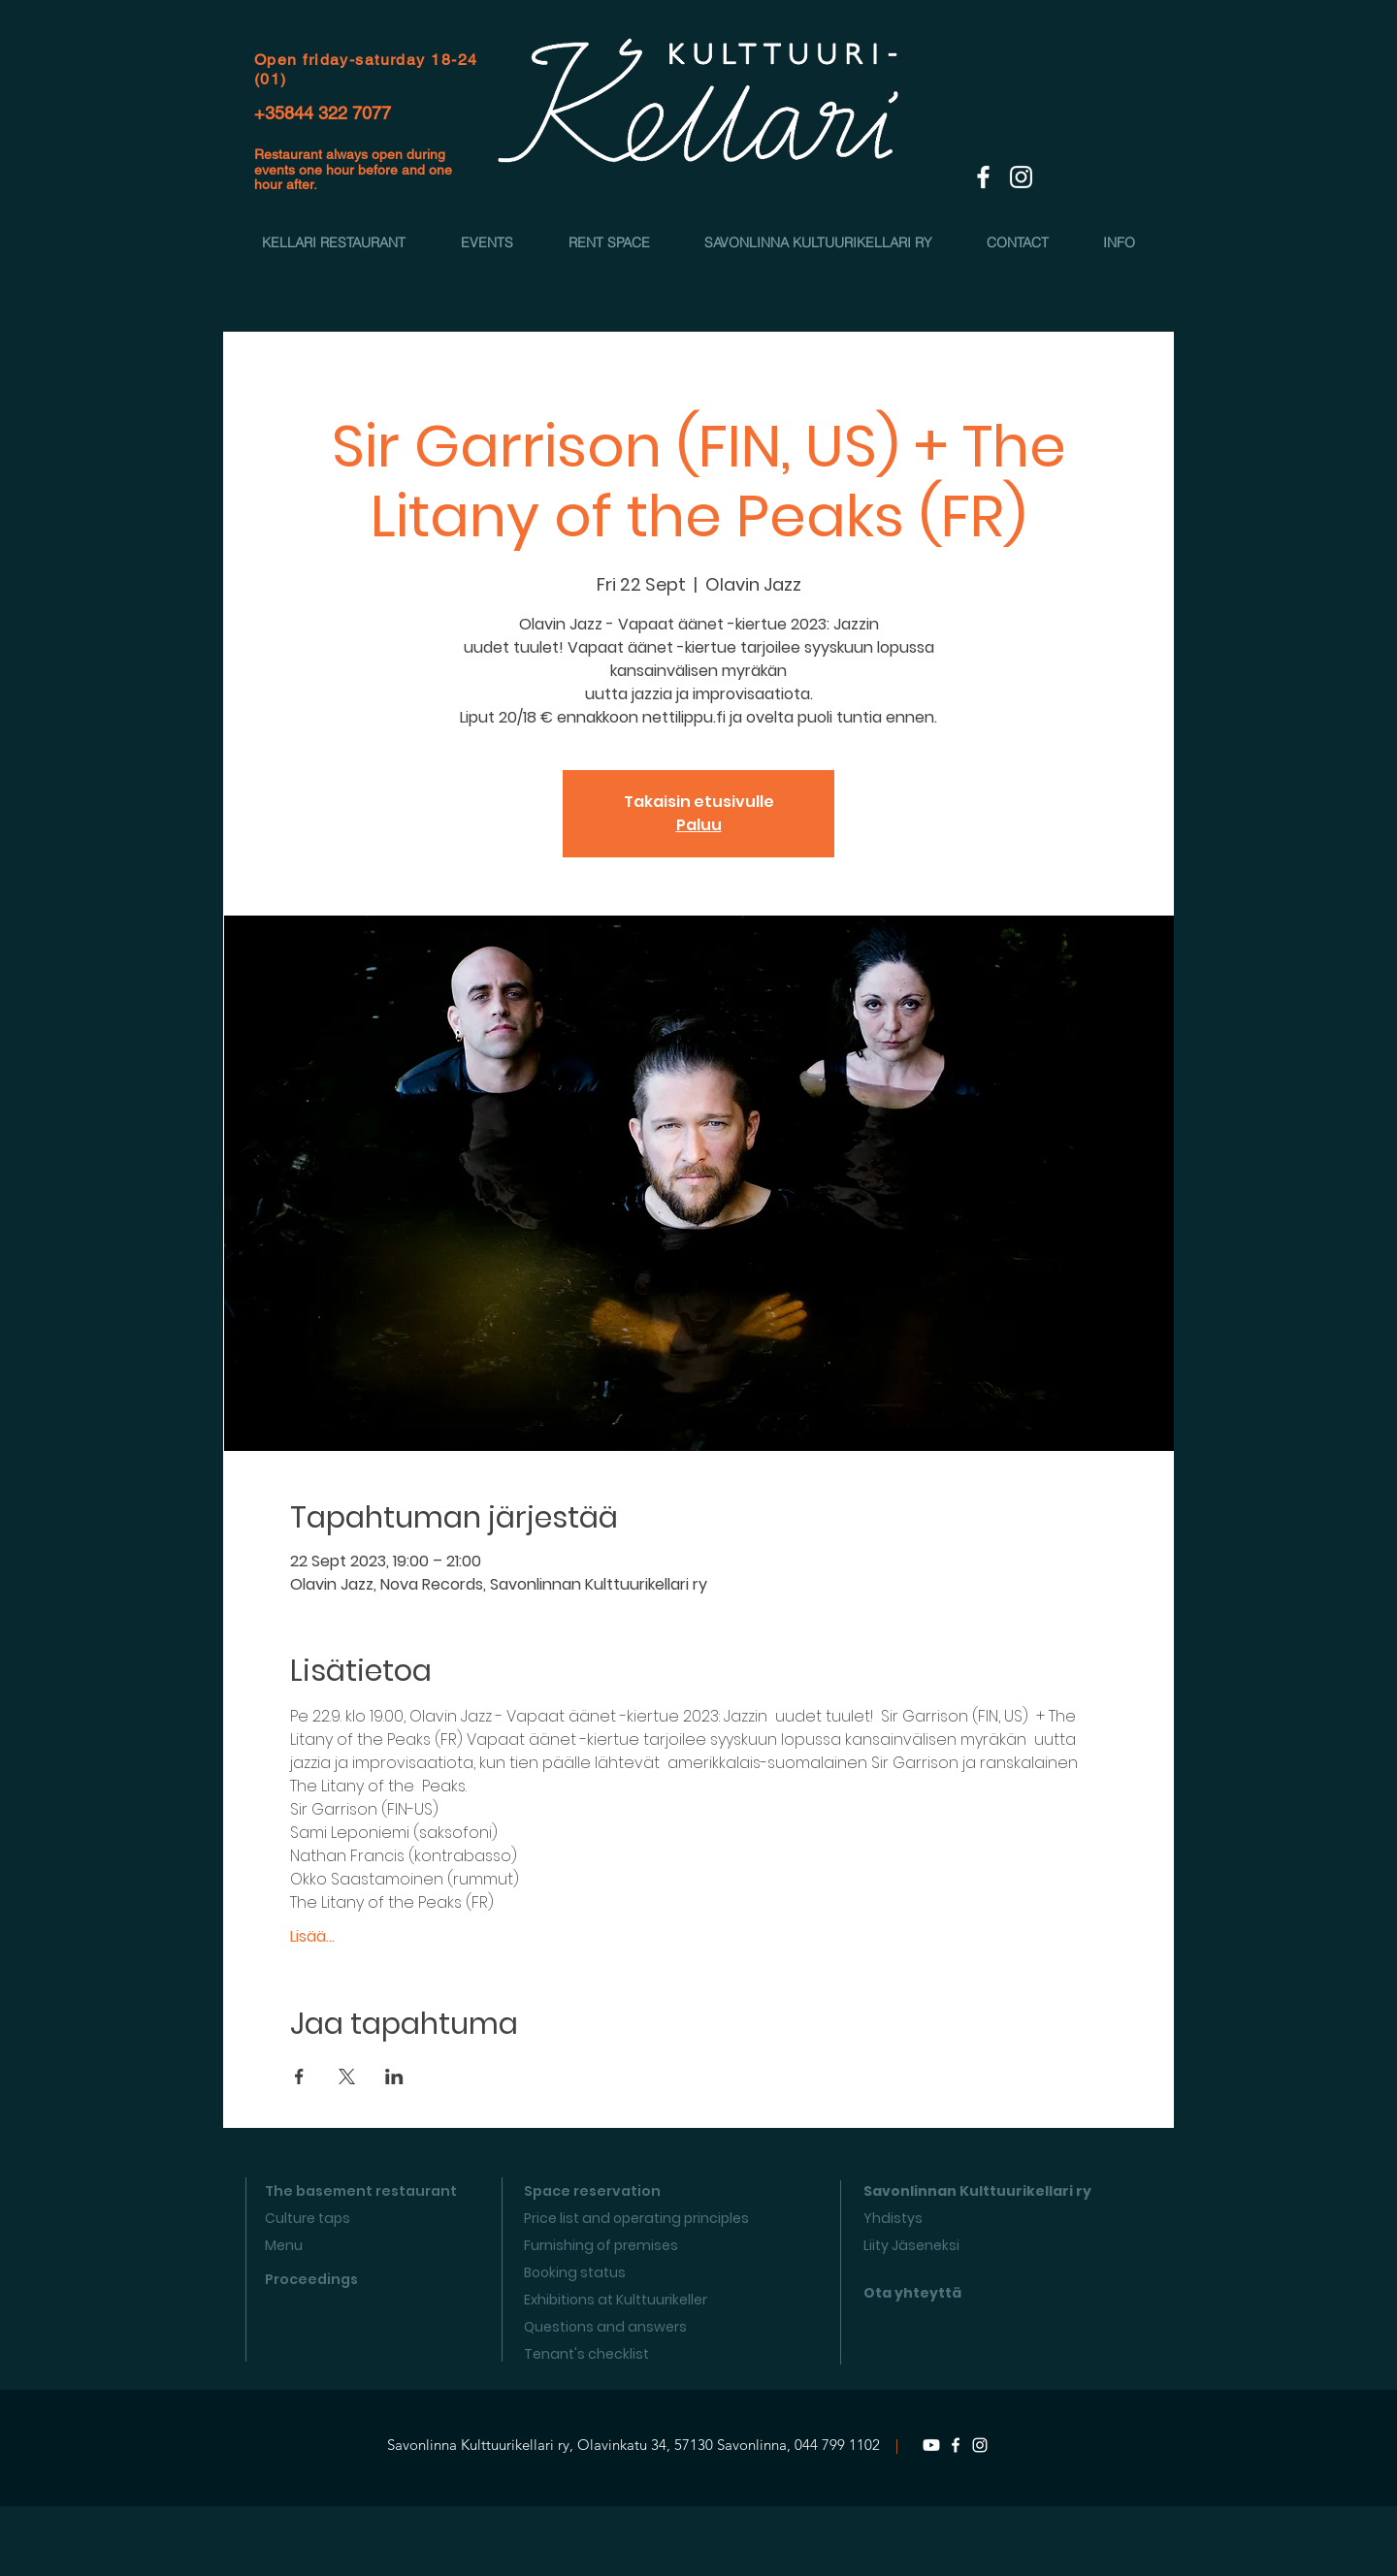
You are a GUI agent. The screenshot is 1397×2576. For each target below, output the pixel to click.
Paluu (699, 825)
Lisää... (312, 1937)
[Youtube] (931, 2445)
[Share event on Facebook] (299, 2076)
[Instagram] (980, 2445)
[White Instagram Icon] (1021, 177)
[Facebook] (955, 2445)
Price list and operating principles (636, 2218)
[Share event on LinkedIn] (394, 2076)
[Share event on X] (347, 2076)
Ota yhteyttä (912, 2292)
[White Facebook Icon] (983, 177)
